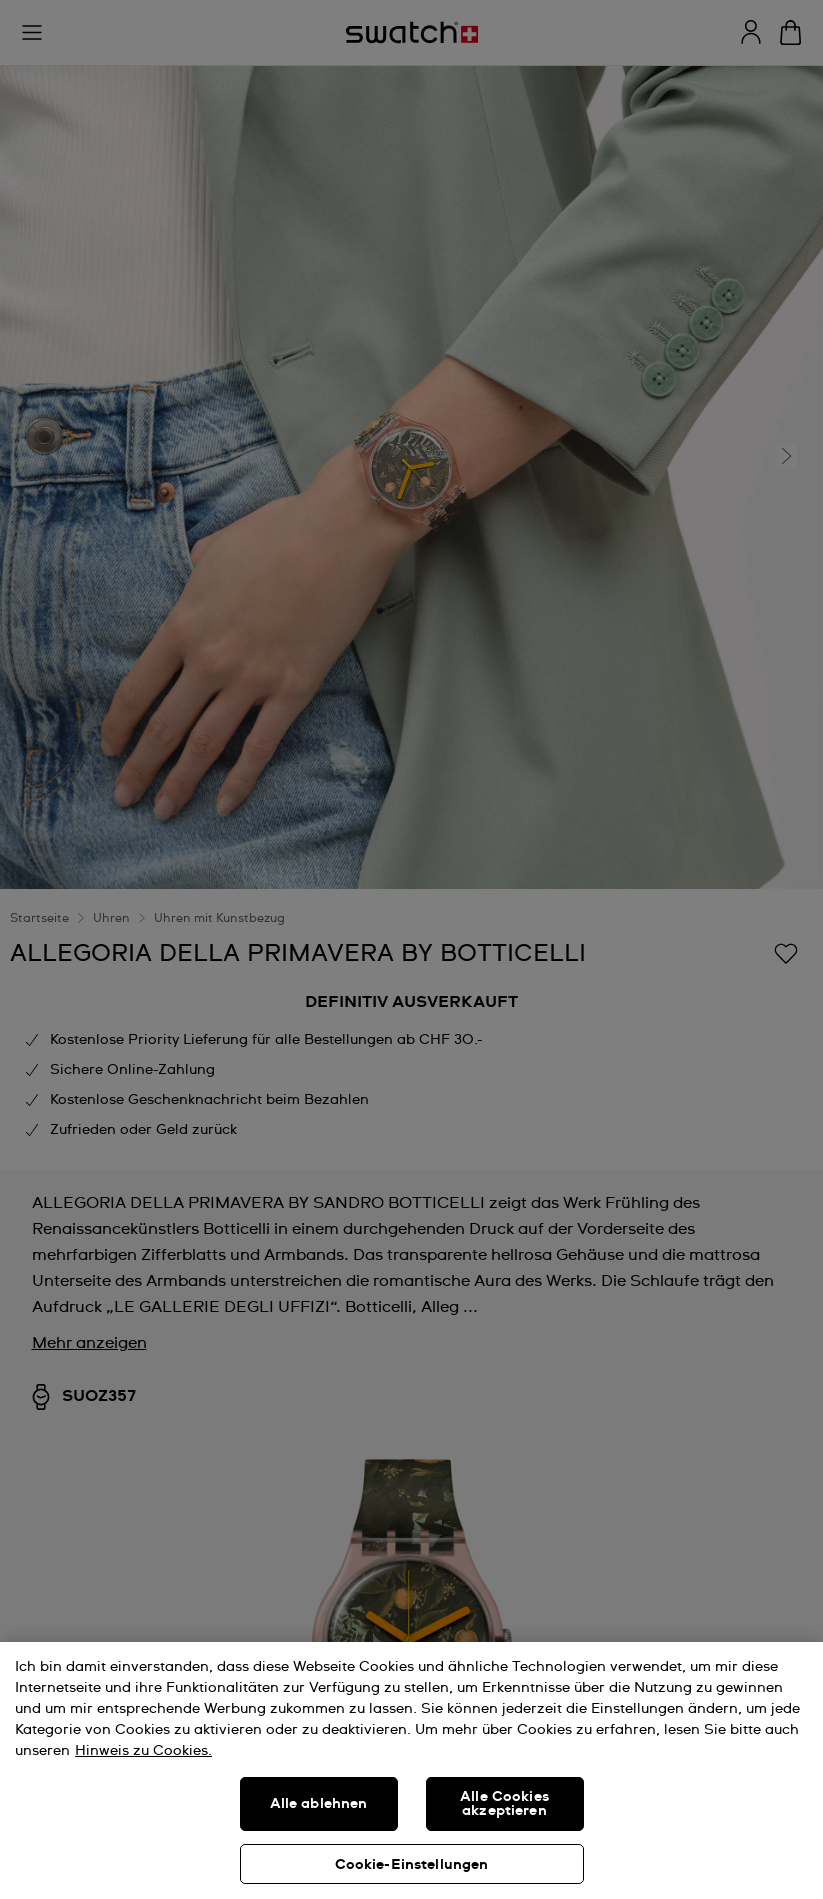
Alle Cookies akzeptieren (504, 1804)
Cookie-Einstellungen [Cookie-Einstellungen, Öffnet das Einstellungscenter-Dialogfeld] (412, 1865)
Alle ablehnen (319, 1804)
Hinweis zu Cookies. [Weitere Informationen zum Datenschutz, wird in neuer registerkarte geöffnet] (143, 1751)
